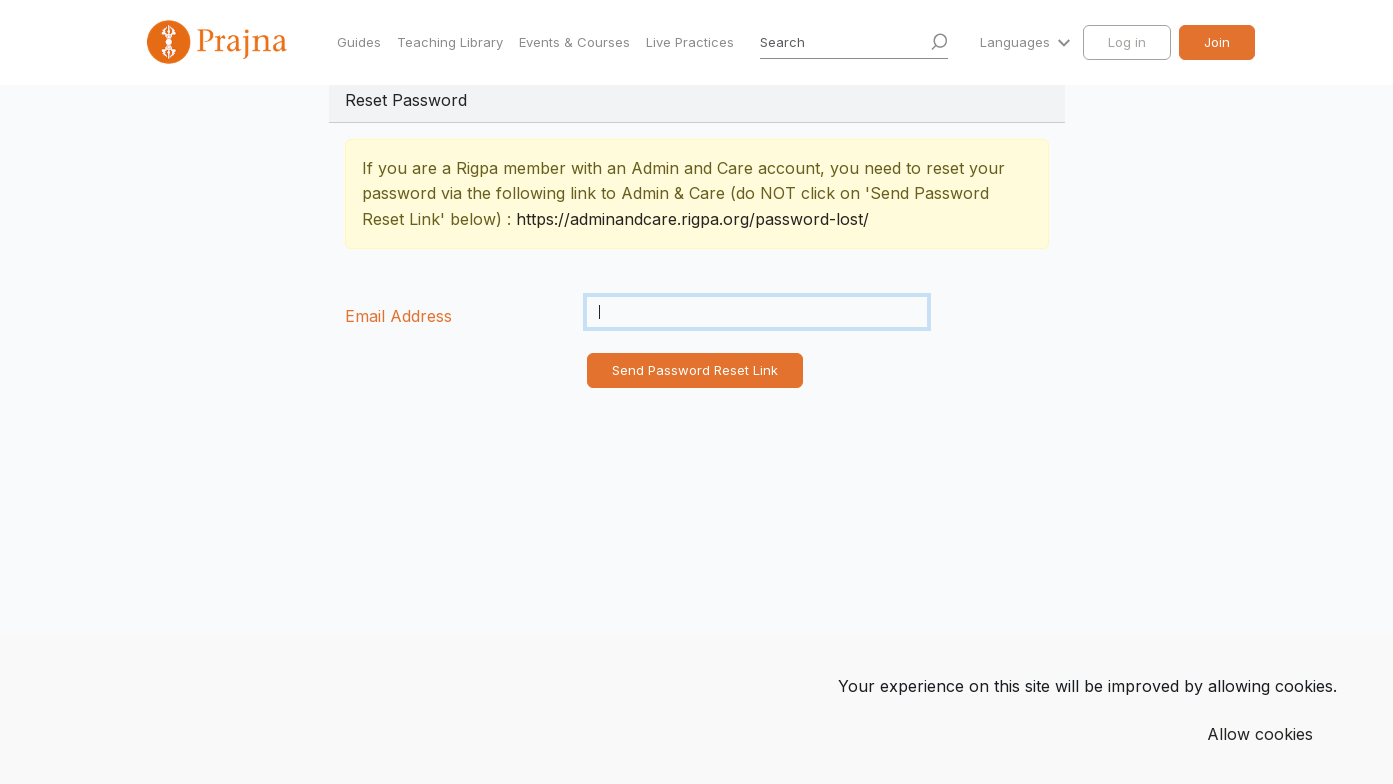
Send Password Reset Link (695, 370)
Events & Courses (574, 42)
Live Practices (690, 42)
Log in (1127, 42)
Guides (359, 42)
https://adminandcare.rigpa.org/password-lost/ (692, 219)
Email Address (398, 316)
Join (1217, 42)
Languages (1017, 42)
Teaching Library (450, 42)
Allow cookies (1260, 734)
